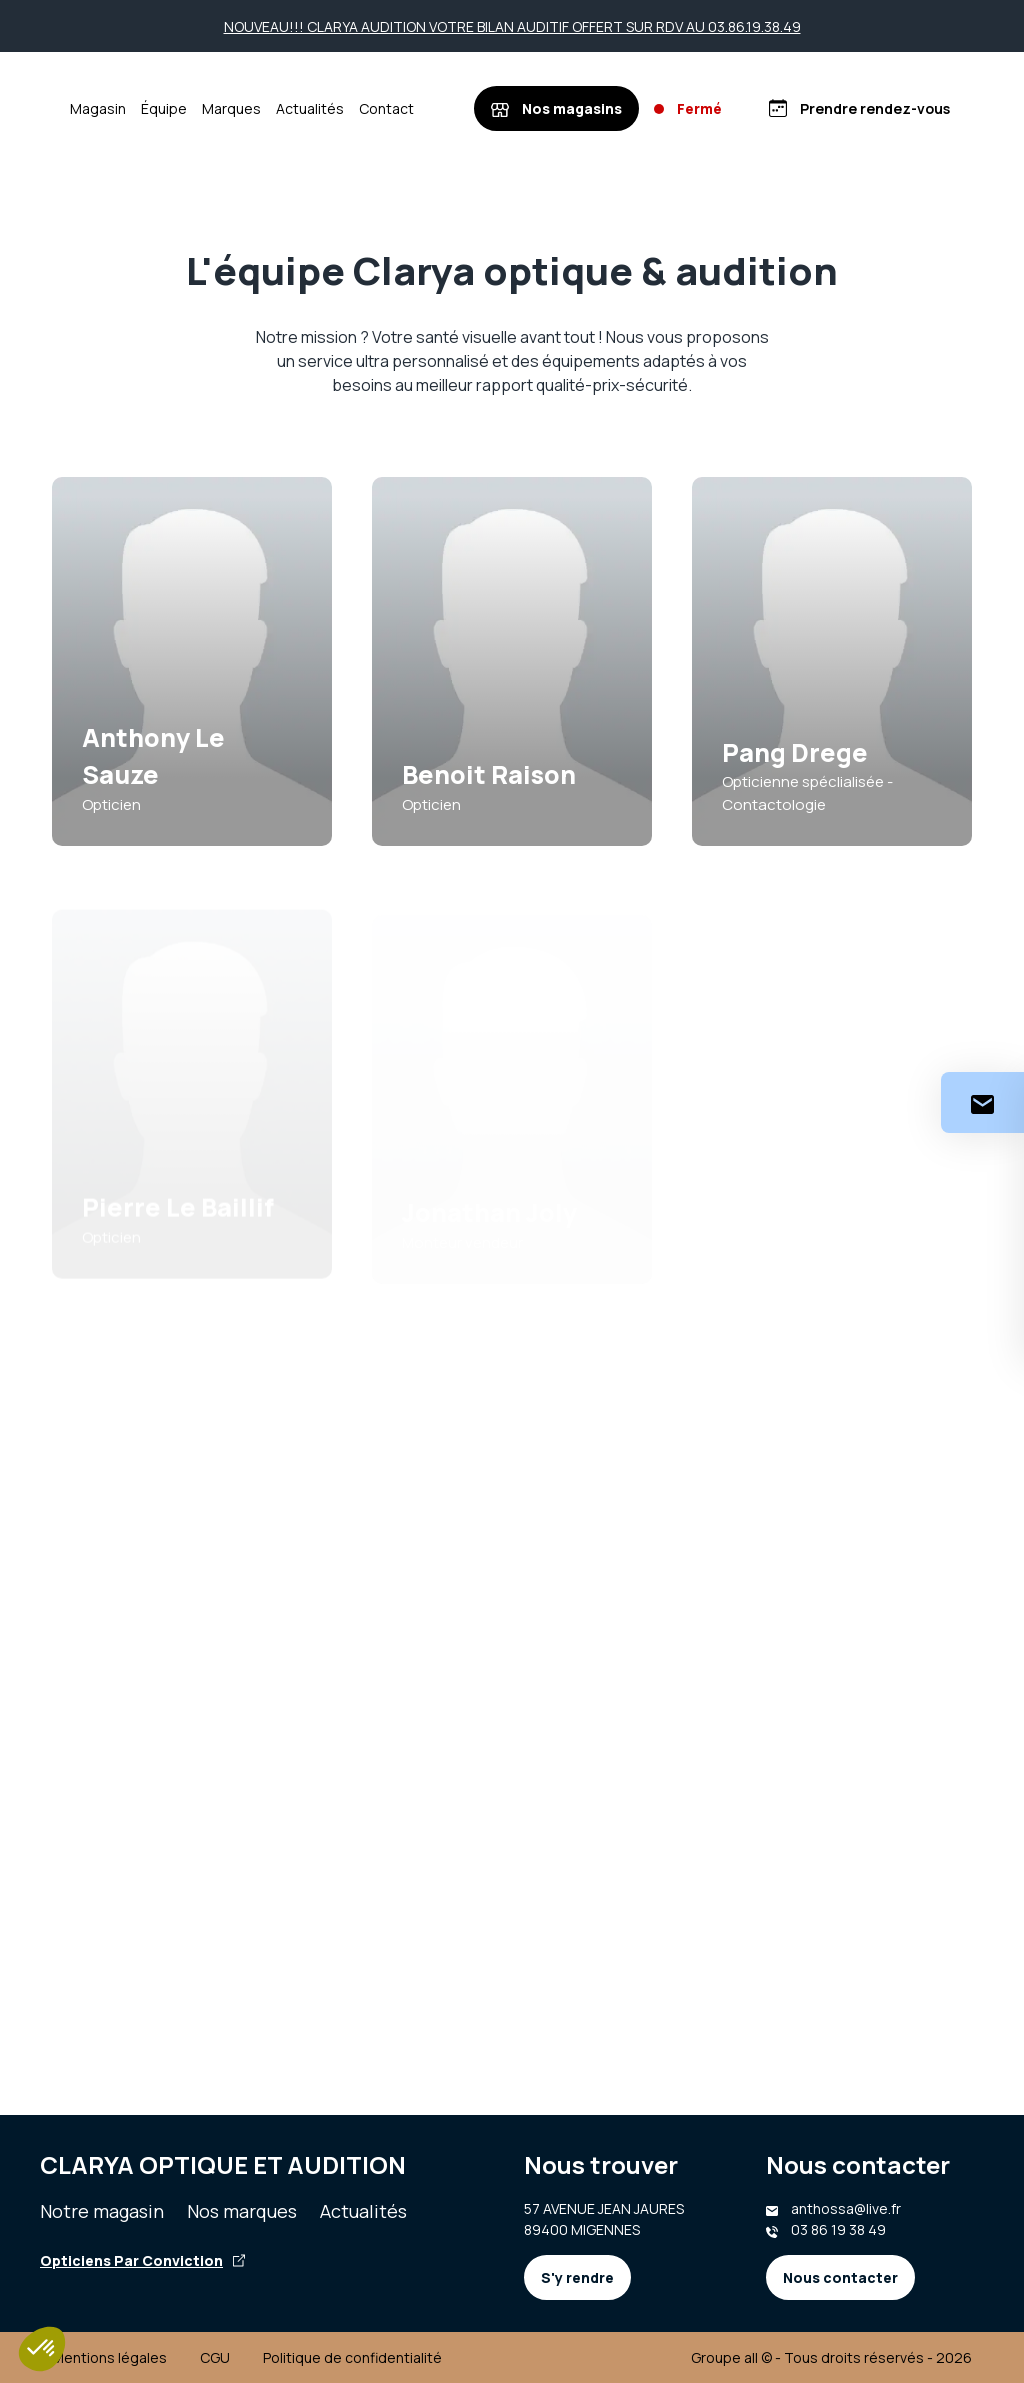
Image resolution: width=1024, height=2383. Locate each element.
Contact (446, 108)
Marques (291, 108)
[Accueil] (82, 109)
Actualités (370, 108)
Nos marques (242, 2211)
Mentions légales (109, 2357)
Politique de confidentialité (352, 2357)
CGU (215, 2357)
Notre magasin (102, 2211)
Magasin (158, 108)
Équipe (224, 108)
